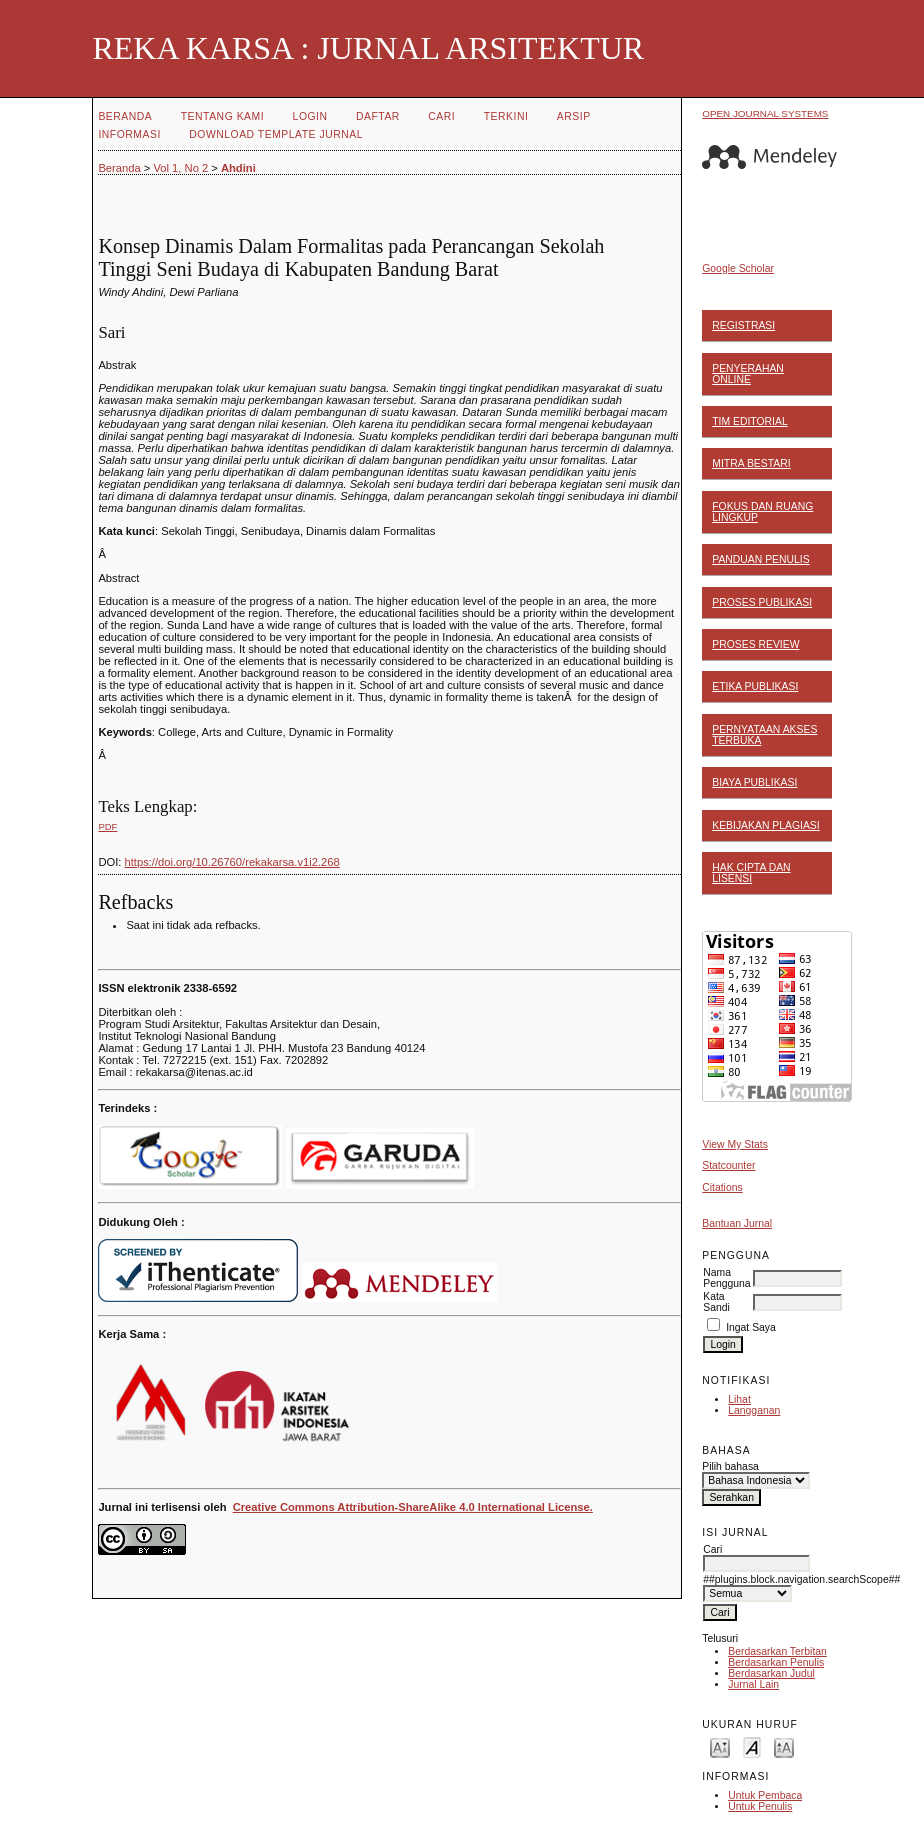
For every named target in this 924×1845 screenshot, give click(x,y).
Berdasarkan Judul (771, 1673)
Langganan (754, 1410)
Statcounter (728, 1165)
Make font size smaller (720, 1746)
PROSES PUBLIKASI (762, 602)
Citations (722, 1187)
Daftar (378, 116)
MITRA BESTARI (751, 463)
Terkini (506, 116)
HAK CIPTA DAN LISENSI (751, 873)
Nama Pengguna (726, 1278)
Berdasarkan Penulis (776, 1662)
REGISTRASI (743, 325)
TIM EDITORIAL (749, 421)
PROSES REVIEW (755, 644)
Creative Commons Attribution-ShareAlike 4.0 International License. (413, 1507)
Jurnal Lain (753, 1684)
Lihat (739, 1399)
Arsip (574, 116)
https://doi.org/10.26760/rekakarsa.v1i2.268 (232, 862)
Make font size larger (784, 1746)
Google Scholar (738, 268)
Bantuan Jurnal (737, 1223)
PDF (107, 826)
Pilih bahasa (730, 1466)
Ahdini (238, 168)
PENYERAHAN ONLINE (748, 374)
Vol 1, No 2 (180, 168)
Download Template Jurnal (276, 134)
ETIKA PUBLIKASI (755, 686)
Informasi (129, 134)
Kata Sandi (716, 1302)
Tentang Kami (222, 116)
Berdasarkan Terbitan (777, 1651)
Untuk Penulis (760, 1806)
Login (310, 116)
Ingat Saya (751, 1327)
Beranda (125, 116)
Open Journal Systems (765, 113)
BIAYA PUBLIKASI (754, 782)
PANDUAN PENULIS (760, 559)
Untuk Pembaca (765, 1795)
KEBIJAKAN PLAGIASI (765, 825)
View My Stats (735, 1144)
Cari (441, 116)
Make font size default (752, 1746)
